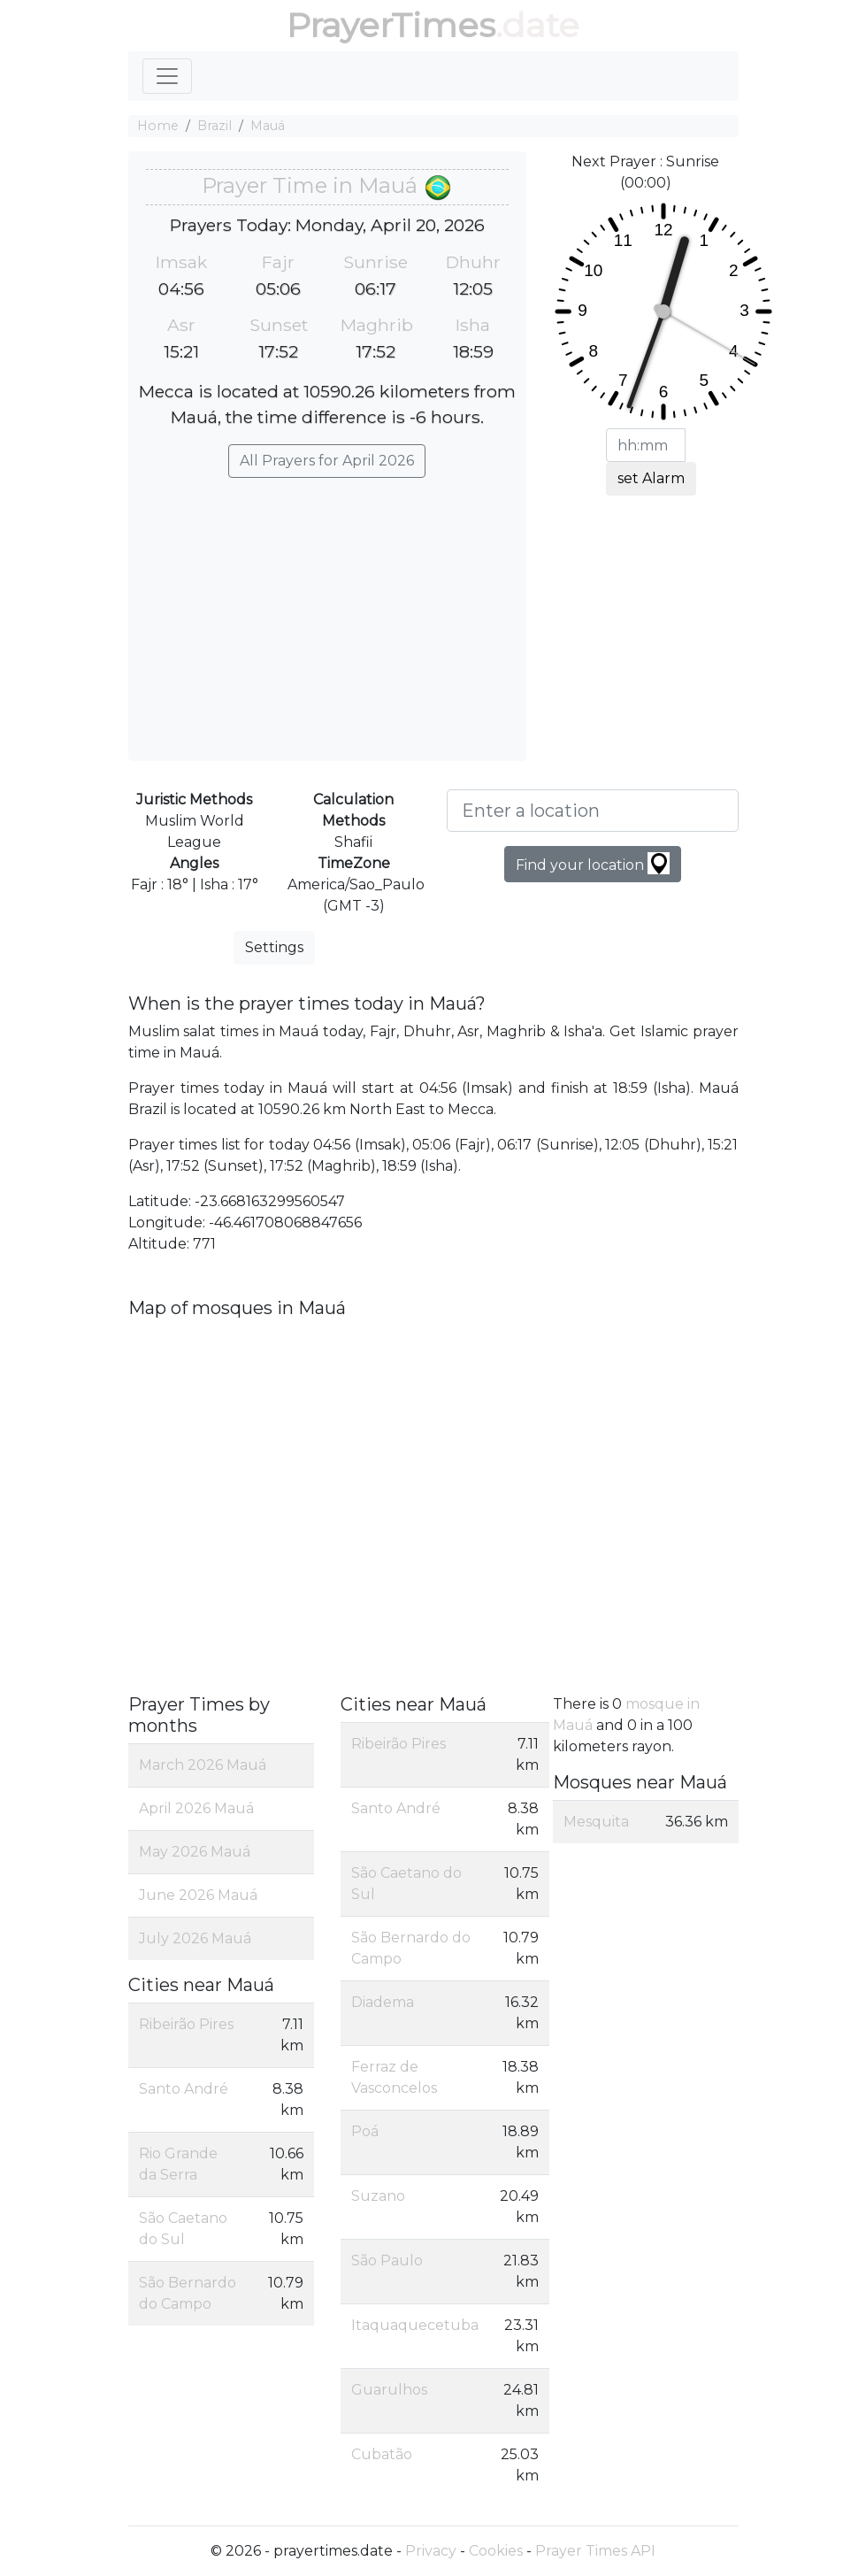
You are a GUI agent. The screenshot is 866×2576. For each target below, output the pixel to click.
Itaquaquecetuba (415, 2325)
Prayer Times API (595, 2550)
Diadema (382, 2002)
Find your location (593, 863)
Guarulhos (389, 2389)
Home (158, 126)
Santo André (183, 2088)
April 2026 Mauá (196, 1808)
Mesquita (596, 1821)
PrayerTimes (391, 25)
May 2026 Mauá (194, 1851)
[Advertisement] (327, 610)
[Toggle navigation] (167, 76)
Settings (274, 947)
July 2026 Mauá (195, 1938)
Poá (365, 2131)
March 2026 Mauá (202, 1765)
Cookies (496, 2550)
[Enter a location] (593, 810)
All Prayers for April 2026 (327, 460)
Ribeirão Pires (186, 2024)
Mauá (267, 126)
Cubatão (381, 2454)
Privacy (430, 2550)
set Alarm (651, 478)
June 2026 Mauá (198, 1895)
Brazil (214, 126)
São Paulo (387, 2260)
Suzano (378, 2196)
